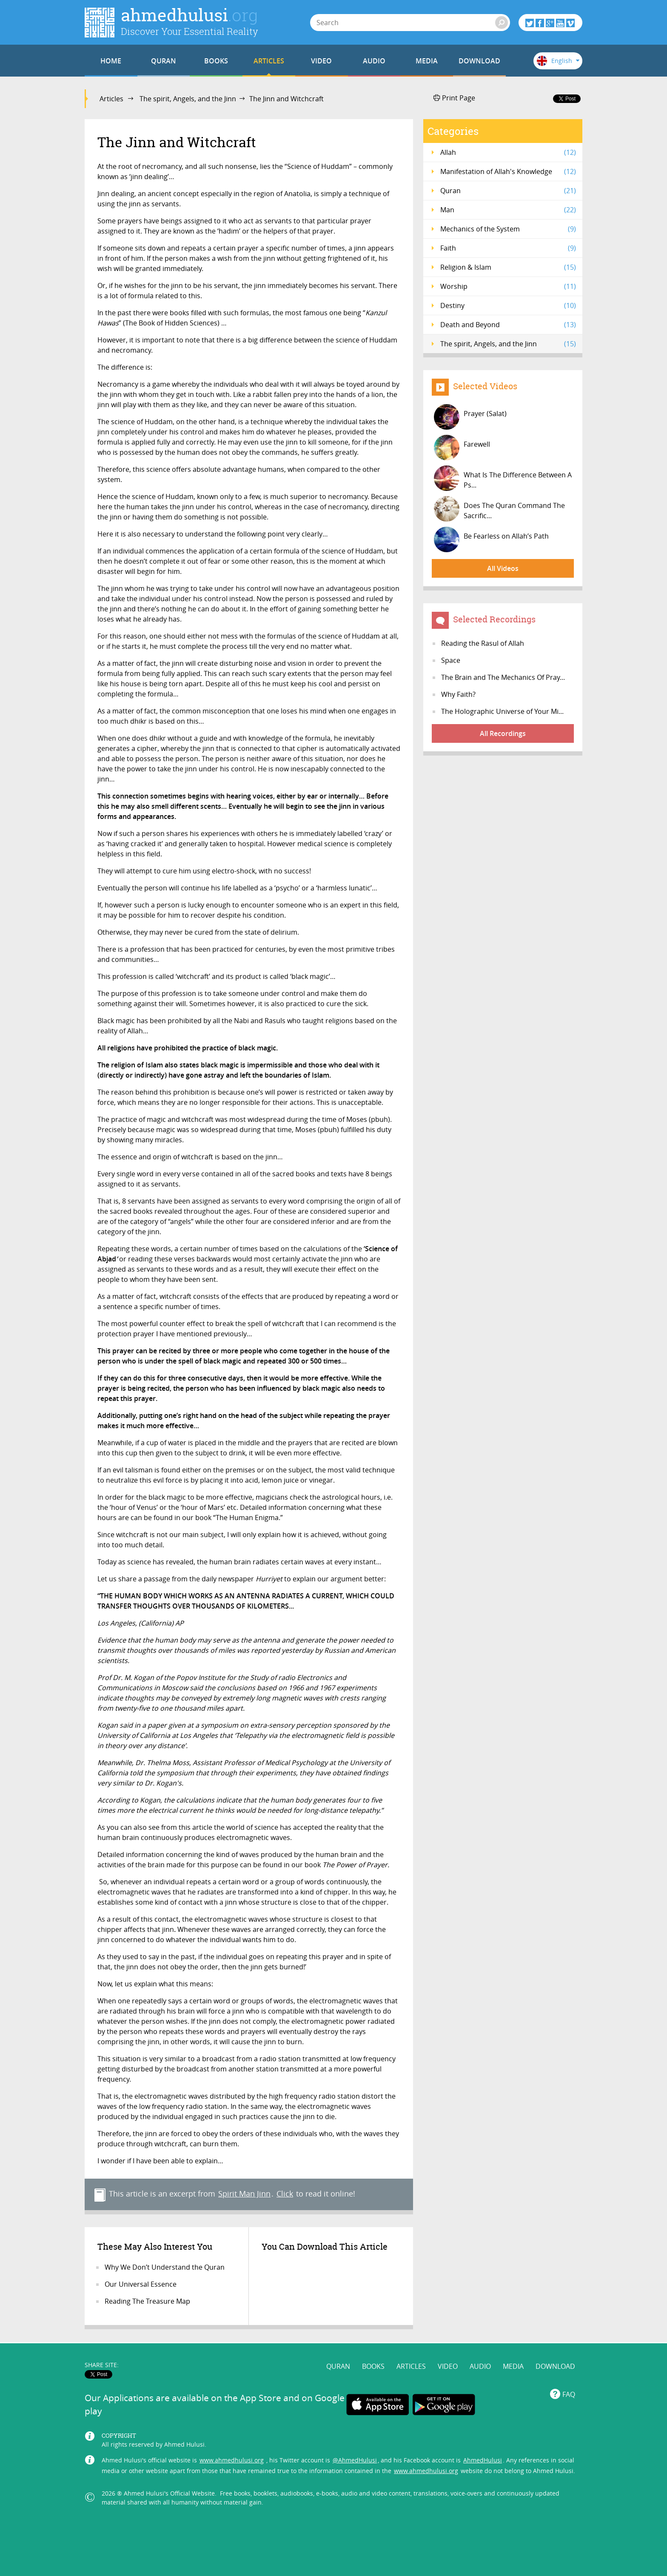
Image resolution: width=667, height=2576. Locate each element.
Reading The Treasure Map (147, 2301)
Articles (111, 98)
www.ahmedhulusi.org (232, 2460)
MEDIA (427, 61)
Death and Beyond (508, 325)
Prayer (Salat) (470, 417)
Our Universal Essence (141, 2284)
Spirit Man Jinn (244, 2193)
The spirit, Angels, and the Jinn (188, 98)
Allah (508, 152)
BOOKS (216, 61)
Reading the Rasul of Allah (482, 643)
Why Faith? (458, 694)
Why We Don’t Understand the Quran (165, 2267)
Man (508, 210)
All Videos (503, 568)
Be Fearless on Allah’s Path (491, 539)
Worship (508, 286)
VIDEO (321, 61)
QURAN (163, 61)
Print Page (454, 98)
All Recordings (503, 733)
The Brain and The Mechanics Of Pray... (503, 677)
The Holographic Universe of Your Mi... (502, 711)
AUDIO (374, 61)
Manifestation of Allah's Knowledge (508, 171)
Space (450, 660)
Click (284, 2193)
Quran (508, 190)
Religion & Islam (508, 267)
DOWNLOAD (479, 61)
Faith (508, 248)
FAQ (568, 2394)
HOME (110, 61)
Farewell (462, 447)
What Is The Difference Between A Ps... (503, 478)
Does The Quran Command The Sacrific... (499, 509)
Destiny (508, 305)
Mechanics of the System (508, 229)
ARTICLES (269, 61)
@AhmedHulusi (355, 2460)
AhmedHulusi (482, 2460)
